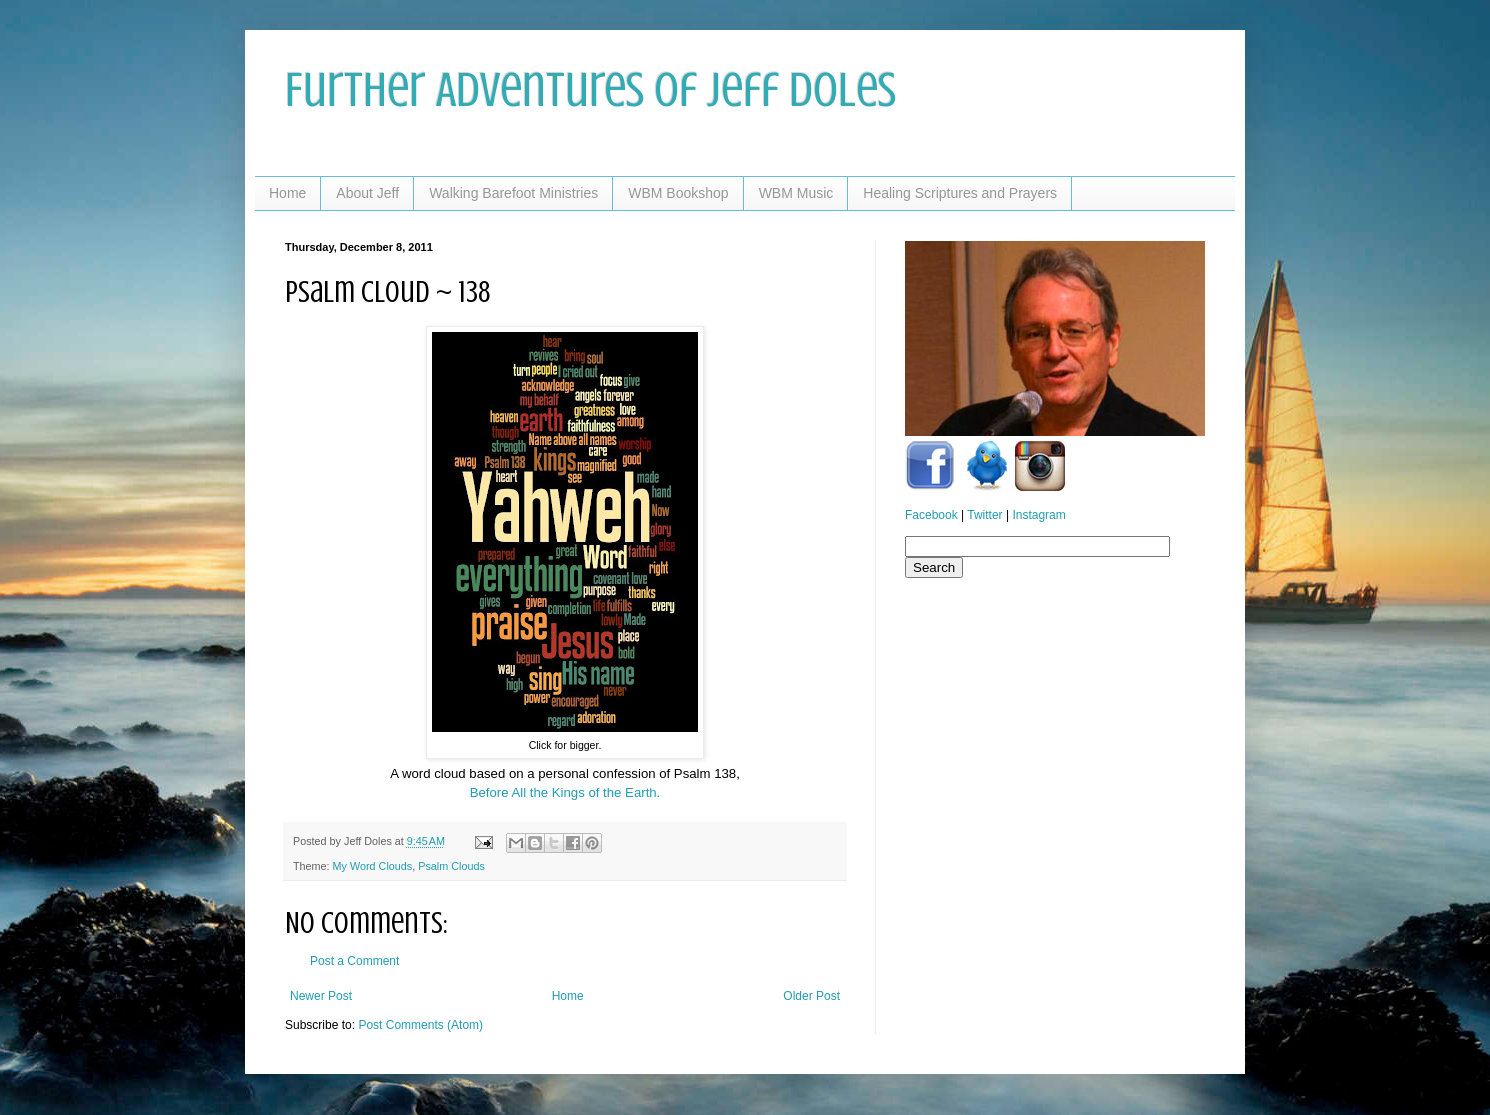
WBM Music (796, 193)
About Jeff (367, 193)
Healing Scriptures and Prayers (960, 193)
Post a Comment (354, 961)
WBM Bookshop (678, 193)
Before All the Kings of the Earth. (565, 792)
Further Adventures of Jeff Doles (590, 90)
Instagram (1038, 515)
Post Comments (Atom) (420, 1025)
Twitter (984, 515)
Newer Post (321, 996)
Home (287, 193)
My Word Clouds (373, 866)
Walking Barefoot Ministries (513, 193)
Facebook (931, 515)
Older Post (811, 996)
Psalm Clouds (451, 866)
